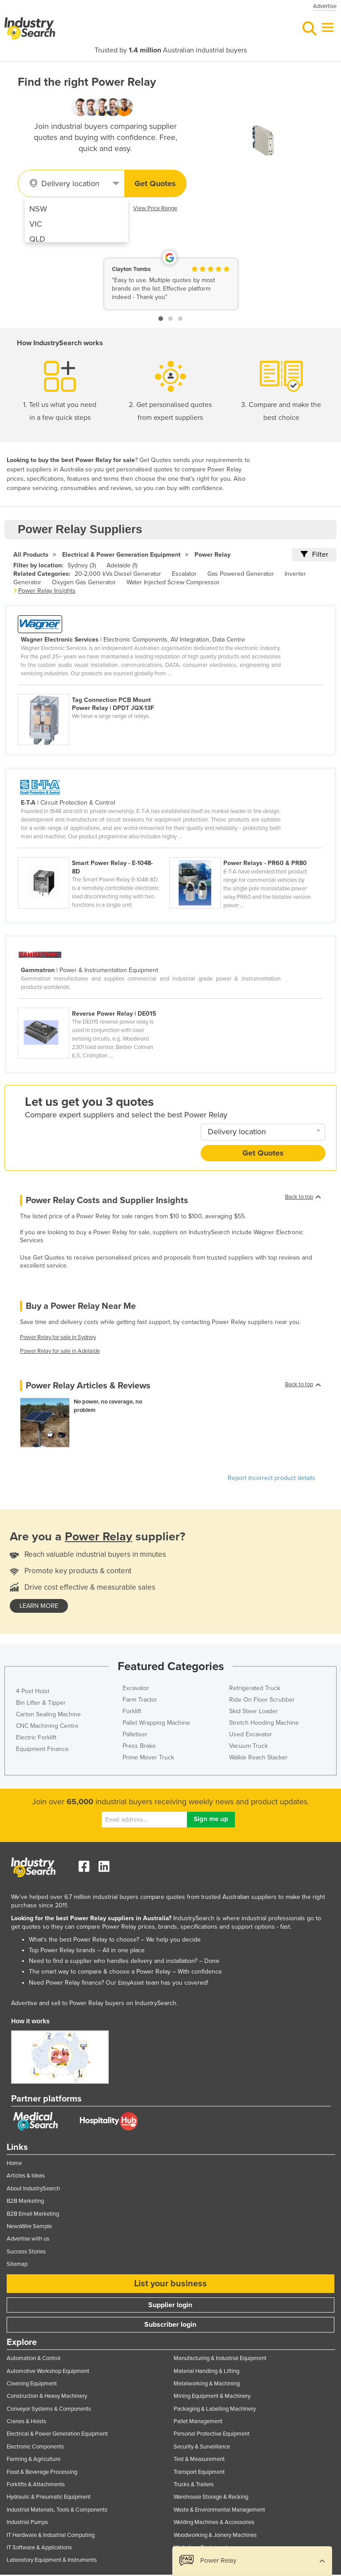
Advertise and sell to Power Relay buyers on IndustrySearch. (94, 2003)
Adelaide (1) (122, 565)
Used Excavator (250, 1734)
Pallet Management (198, 2421)
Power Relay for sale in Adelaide (60, 1351)
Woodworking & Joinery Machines (215, 2535)
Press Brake (139, 1746)
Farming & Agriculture (33, 2459)
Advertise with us (28, 2238)
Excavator (136, 1688)
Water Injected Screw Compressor (173, 582)
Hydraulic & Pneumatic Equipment (49, 2496)
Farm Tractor (140, 1699)
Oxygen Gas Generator (84, 582)
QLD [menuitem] (37, 239)
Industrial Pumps (27, 2522)
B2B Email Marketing (33, 2213)
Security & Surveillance (202, 2446)
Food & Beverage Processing (42, 2472)
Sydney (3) (81, 565)
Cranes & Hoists (26, 2421)
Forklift (132, 1711)
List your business (170, 2283)
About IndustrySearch (33, 2188)
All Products (30, 554)
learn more (39, 1606)
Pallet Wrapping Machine (156, 1723)
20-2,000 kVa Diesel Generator (118, 574)
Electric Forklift (36, 1737)
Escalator (184, 574)
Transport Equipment (199, 2472)
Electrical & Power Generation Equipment (121, 554)
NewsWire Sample (29, 2226)
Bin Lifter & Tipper (41, 1703)
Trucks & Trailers (194, 2484)
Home (14, 2163)
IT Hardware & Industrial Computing (51, 2535)
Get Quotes (155, 183)
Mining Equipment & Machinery (212, 2396)
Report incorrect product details (271, 1478)
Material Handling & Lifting (206, 2371)
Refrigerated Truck (254, 1688)
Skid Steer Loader (253, 1711)
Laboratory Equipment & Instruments (52, 2560)
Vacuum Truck (248, 1746)
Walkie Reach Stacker (258, 1757)
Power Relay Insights (46, 590)
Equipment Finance (42, 1749)
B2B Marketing (25, 2201)
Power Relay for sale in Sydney (58, 1337)
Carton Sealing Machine (48, 1714)
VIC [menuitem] (35, 224)
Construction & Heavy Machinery (47, 2396)
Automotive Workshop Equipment (48, 2371)
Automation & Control (33, 2358)
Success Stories (26, 2251)
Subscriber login (170, 2324)
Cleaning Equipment (32, 2383)
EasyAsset (131, 1982)
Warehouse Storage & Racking (211, 2496)
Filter (314, 554)
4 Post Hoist (32, 1691)
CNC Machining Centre (47, 1726)
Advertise (325, 6)
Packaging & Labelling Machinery (215, 2409)
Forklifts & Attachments (36, 2484)
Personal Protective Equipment (212, 2433)
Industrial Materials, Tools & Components (57, 2509)
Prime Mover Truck (148, 1757)
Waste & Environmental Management (219, 2509)
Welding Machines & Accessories (214, 2522)
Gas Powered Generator (240, 574)
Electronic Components (35, 2446)
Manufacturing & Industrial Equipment (220, 2358)
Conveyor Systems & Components (49, 2409)
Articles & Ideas (26, 2175)
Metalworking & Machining (207, 2383)
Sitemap (17, 2264)
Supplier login (170, 2305)
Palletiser (135, 1734)
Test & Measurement (199, 2459)
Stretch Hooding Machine (264, 1723)
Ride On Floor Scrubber (262, 1699)
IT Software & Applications (39, 2547)
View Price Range (155, 208)
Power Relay (212, 554)
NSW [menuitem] (38, 209)
